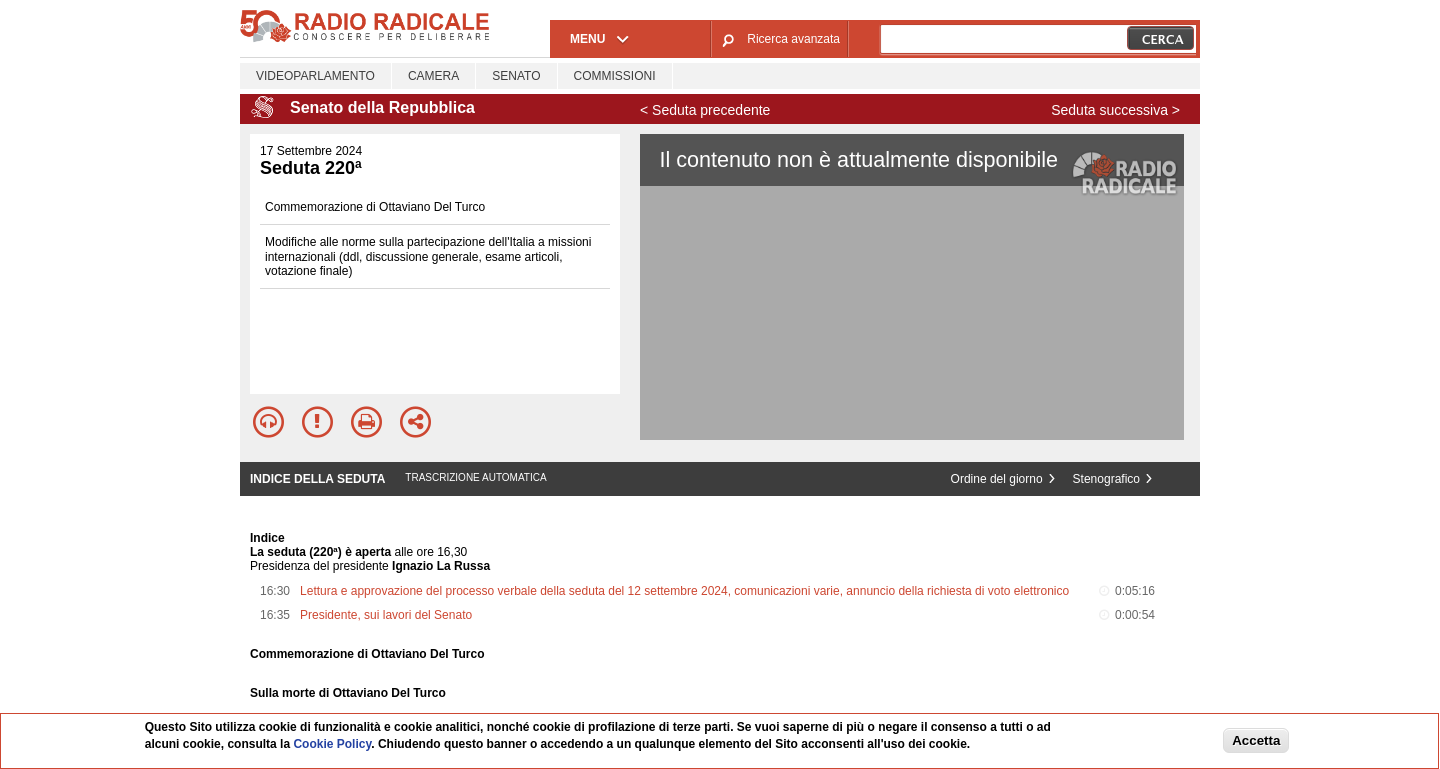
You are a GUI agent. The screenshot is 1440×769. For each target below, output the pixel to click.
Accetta (1256, 740)
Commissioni (615, 76)
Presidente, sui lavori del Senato (386, 615)
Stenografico (1106, 479)
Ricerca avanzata (793, 39)
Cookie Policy (332, 744)
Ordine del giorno (997, 479)
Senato (516, 76)
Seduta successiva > (1115, 110)
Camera (433, 76)
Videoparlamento (315, 76)
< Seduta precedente (705, 110)
